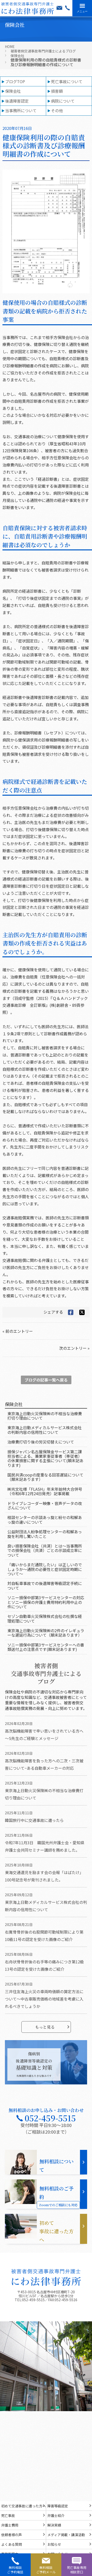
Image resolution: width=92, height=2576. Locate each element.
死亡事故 (8, 2515)
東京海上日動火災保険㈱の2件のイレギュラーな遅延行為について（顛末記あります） (45, 1633)
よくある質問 (11, 2544)
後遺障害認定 (17, 101)
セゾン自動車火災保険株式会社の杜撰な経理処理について (44, 1618)
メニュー (82, 8)
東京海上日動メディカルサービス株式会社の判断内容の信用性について (44, 1430)
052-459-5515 (33, 2299)
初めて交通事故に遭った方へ (23, 2505)
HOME (10, 46)
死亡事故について (66, 81)
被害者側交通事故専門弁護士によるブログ (43, 50)
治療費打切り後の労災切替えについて (40, 1442)
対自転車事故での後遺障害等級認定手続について (44, 1585)
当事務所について (21, 110)
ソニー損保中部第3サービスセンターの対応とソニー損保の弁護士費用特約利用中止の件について (45, 1602)
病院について (63, 101)
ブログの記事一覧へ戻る (46, 1380)
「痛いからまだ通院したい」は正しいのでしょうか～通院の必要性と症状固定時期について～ (44, 1569)
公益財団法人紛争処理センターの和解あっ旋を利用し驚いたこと (44, 1534)
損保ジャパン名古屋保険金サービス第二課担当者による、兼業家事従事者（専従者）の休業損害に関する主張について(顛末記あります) (45, 1458)
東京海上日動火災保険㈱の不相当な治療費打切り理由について (44, 1416)
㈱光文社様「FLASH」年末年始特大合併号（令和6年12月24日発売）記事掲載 (44, 1491)
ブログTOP (15, 81)
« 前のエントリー (17, 1331)
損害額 (57, 91)
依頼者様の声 (11, 2534)
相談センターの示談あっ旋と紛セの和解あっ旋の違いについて (44, 1519)
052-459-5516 (66, 2299)
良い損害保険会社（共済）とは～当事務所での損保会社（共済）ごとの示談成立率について (44, 1550)
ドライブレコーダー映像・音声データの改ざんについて (44, 1505)
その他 (57, 110)
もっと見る (52, 2027)
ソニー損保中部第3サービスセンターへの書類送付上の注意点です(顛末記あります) (45, 1647)
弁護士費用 (9, 2525)
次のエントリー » (74, 1348)
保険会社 (17, 55)
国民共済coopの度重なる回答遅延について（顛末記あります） (45, 1477)
